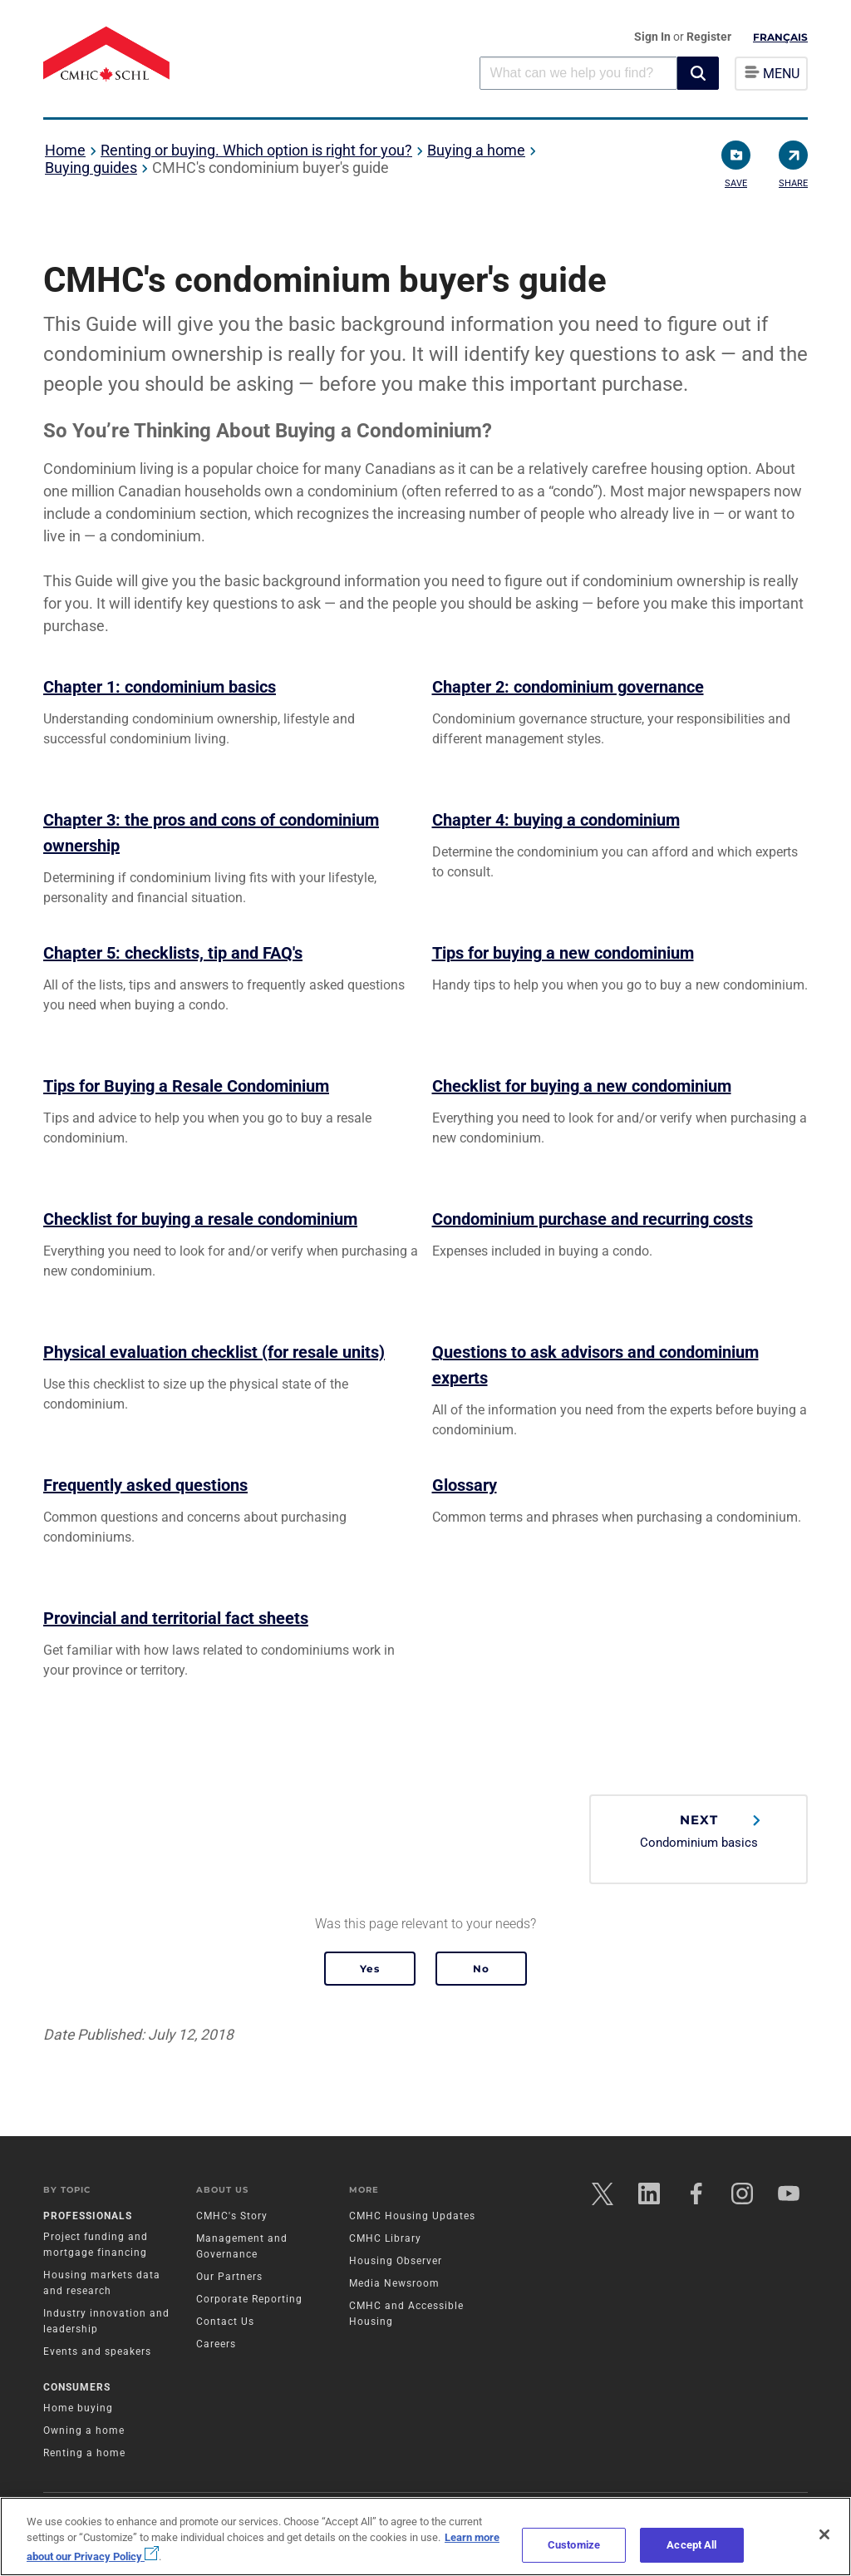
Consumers (77, 2387)
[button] (698, 73)
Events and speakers (97, 2351)
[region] (425, 2536)
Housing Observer (395, 2261)
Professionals (87, 2216)
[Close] (824, 2534)
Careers (216, 2344)
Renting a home (84, 2453)
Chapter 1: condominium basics (159, 687)
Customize (574, 2545)
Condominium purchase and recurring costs (592, 1219)
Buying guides (91, 167)
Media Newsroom (394, 2283)
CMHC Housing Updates (412, 2216)
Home (65, 150)
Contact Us (225, 2321)
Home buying (78, 2408)
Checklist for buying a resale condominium (200, 1219)
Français (780, 37)
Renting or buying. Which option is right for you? (256, 150)
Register (708, 36)
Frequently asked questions (145, 1485)
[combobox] (578, 72)
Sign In (653, 36)
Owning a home (84, 2430)
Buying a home (476, 150)
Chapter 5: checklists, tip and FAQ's (173, 953)
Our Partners (229, 2276)
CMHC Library (385, 2238)
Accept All (691, 2545)
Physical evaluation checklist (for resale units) (214, 1352)
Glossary (464, 1485)
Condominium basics (698, 1831)
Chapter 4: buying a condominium (556, 820)
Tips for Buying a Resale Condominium (186, 1086)
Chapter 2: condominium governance (568, 687)
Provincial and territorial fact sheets (175, 1618)
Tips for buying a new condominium (563, 953)
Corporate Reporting (249, 2299)
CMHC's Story (232, 2216)
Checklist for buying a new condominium (581, 1086)
